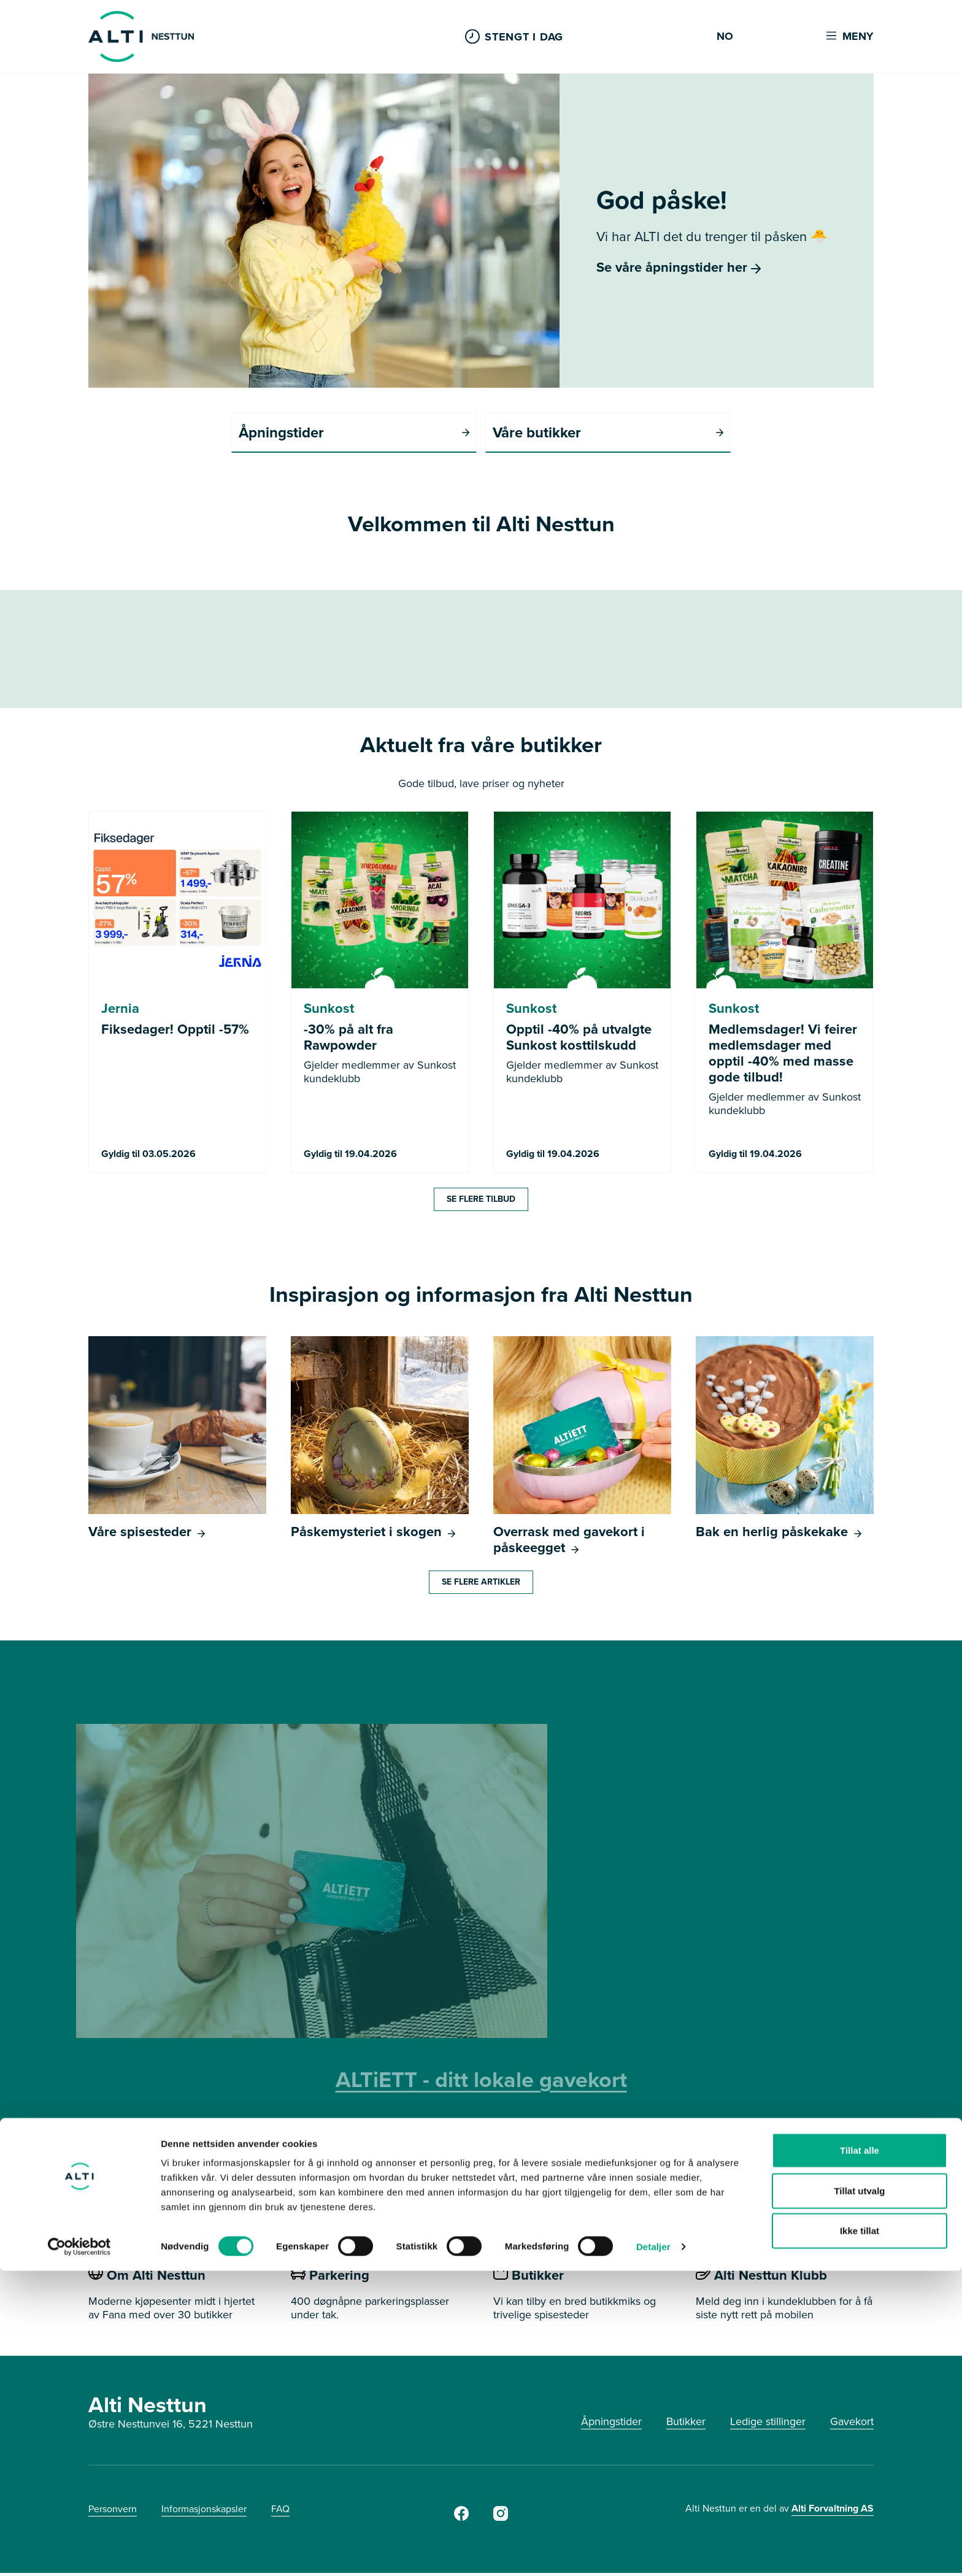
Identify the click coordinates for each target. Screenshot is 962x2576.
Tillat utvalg (859, 2496)
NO (725, 37)
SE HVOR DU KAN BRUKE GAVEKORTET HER (481, 2167)
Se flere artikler (481, 1584)
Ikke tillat (859, 2536)
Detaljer (653, 2552)
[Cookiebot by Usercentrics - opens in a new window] (79, 2552)
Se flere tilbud (481, 1202)
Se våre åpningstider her (678, 267)
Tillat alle (859, 2455)
